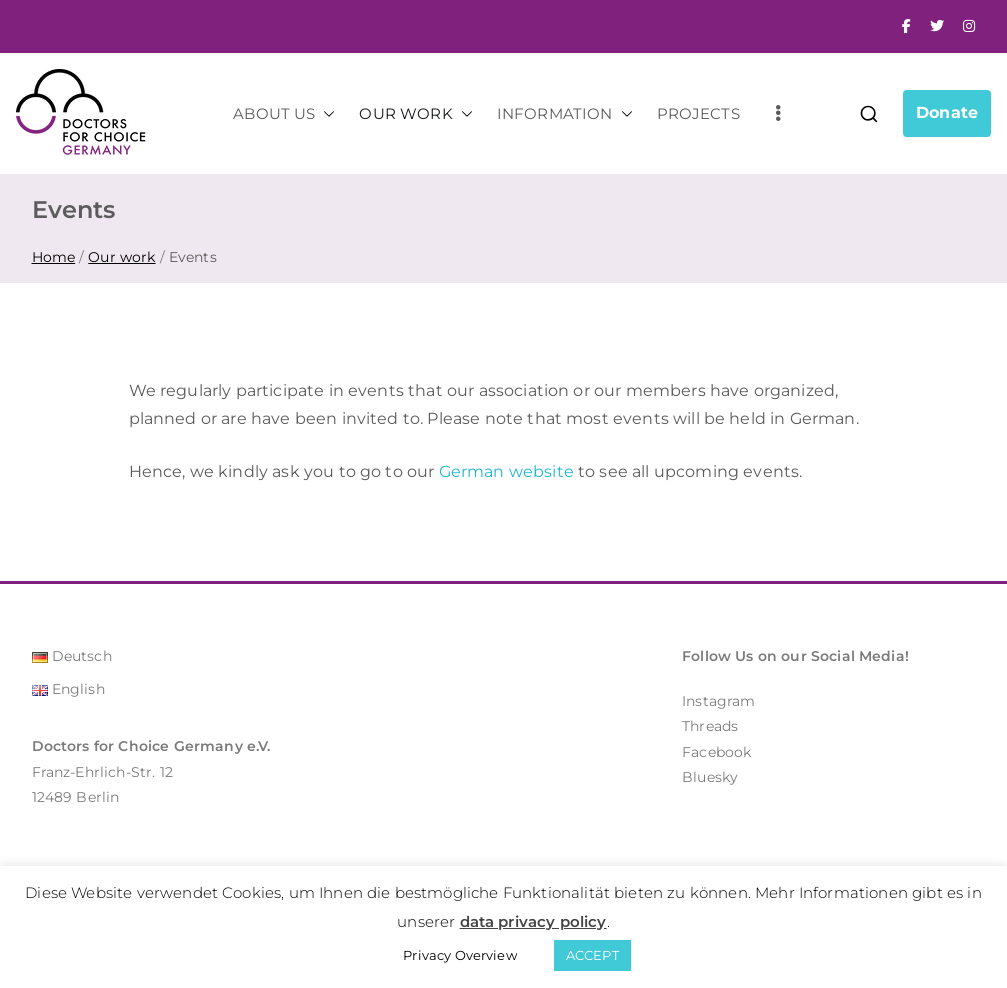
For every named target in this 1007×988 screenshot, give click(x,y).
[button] (325, 113)
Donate (947, 112)
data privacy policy (533, 921)
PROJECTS (698, 113)
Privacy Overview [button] (460, 955)
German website (506, 471)
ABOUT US (284, 113)
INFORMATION (565, 113)
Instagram (718, 701)
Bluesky (710, 777)
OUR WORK (415, 113)
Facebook (716, 752)
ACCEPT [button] (592, 955)
